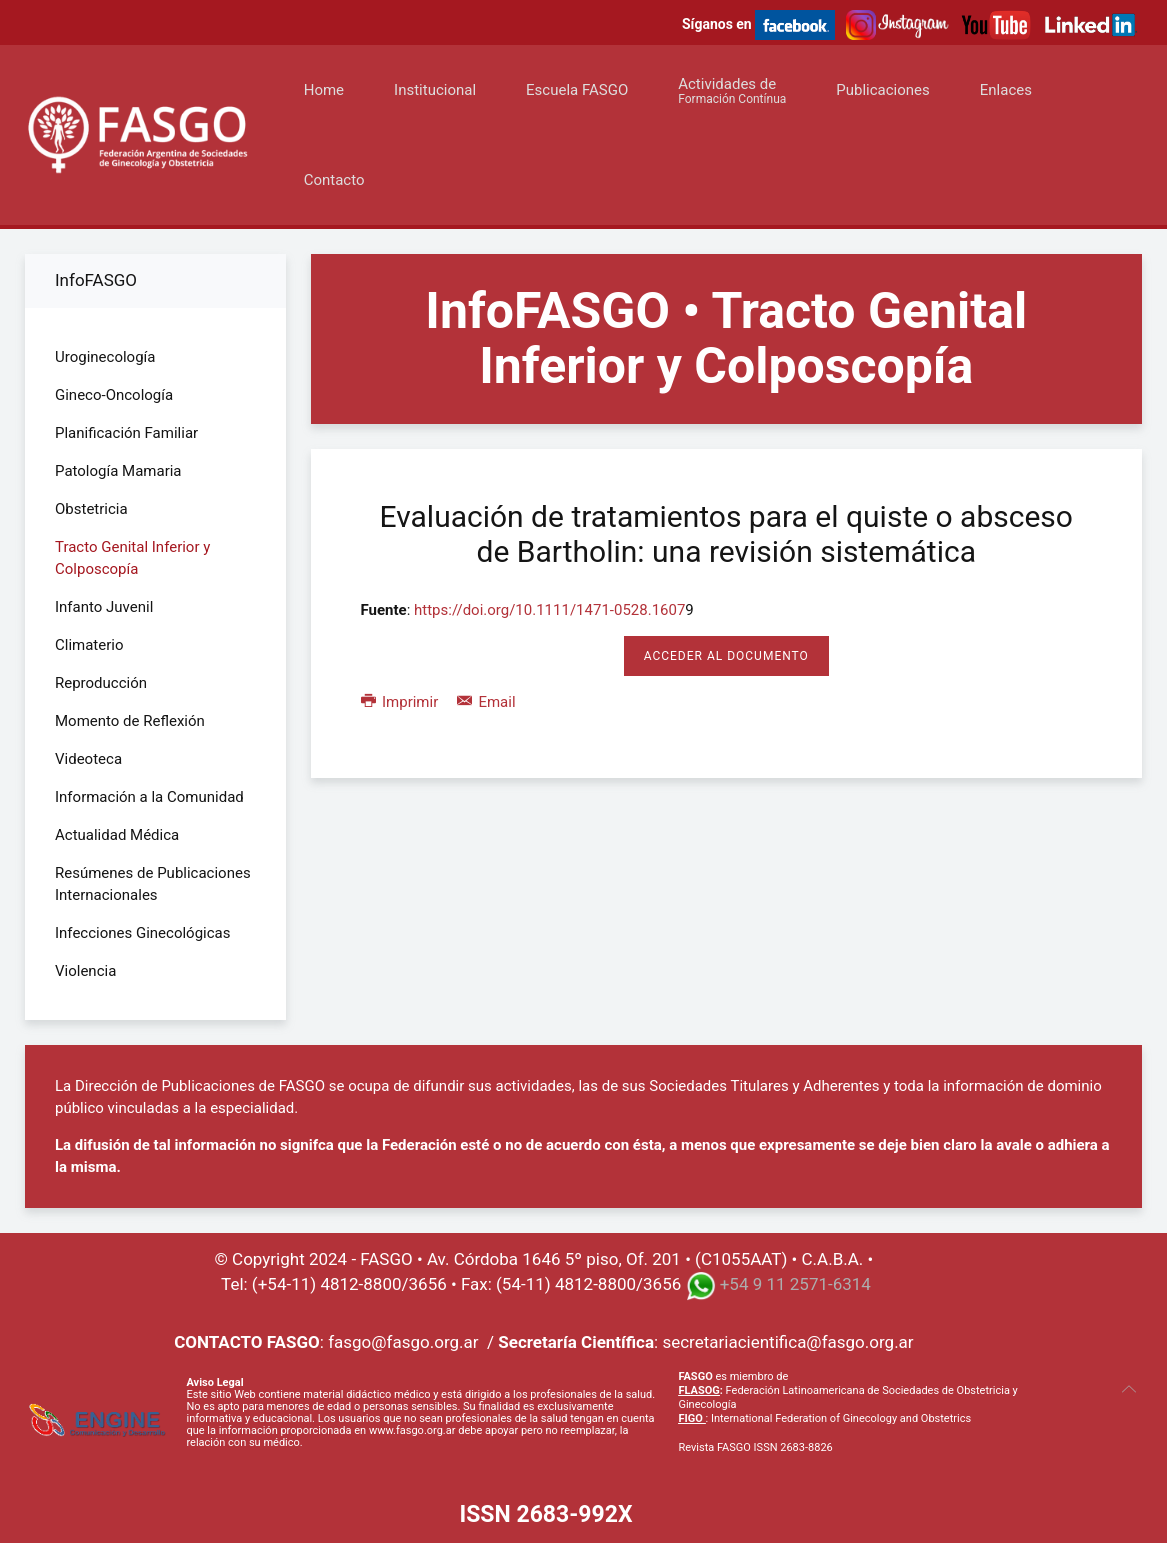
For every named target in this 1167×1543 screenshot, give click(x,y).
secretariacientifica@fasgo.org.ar (787, 1342)
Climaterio (89, 645)
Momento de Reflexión (130, 721)
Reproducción (101, 683)
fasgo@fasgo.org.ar (403, 1342)
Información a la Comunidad (149, 797)
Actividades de (732, 90)
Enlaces (1006, 90)
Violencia (85, 971)
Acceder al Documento (726, 656)
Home (324, 90)
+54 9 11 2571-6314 (795, 1284)
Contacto (334, 180)
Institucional (435, 90)
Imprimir (401, 702)
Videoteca (88, 759)
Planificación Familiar (126, 433)
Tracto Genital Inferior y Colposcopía (132, 558)
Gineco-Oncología (114, 395)
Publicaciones (883, 90)
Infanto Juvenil (104, 607)
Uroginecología (105, 357)
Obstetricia (91, 509)
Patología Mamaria (118, 471)
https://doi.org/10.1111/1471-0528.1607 (549, 610)
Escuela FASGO (577, 90)
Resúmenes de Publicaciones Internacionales (153, 884)
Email (486, 702)
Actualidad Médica (117, 835)
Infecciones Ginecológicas (143, 933)
